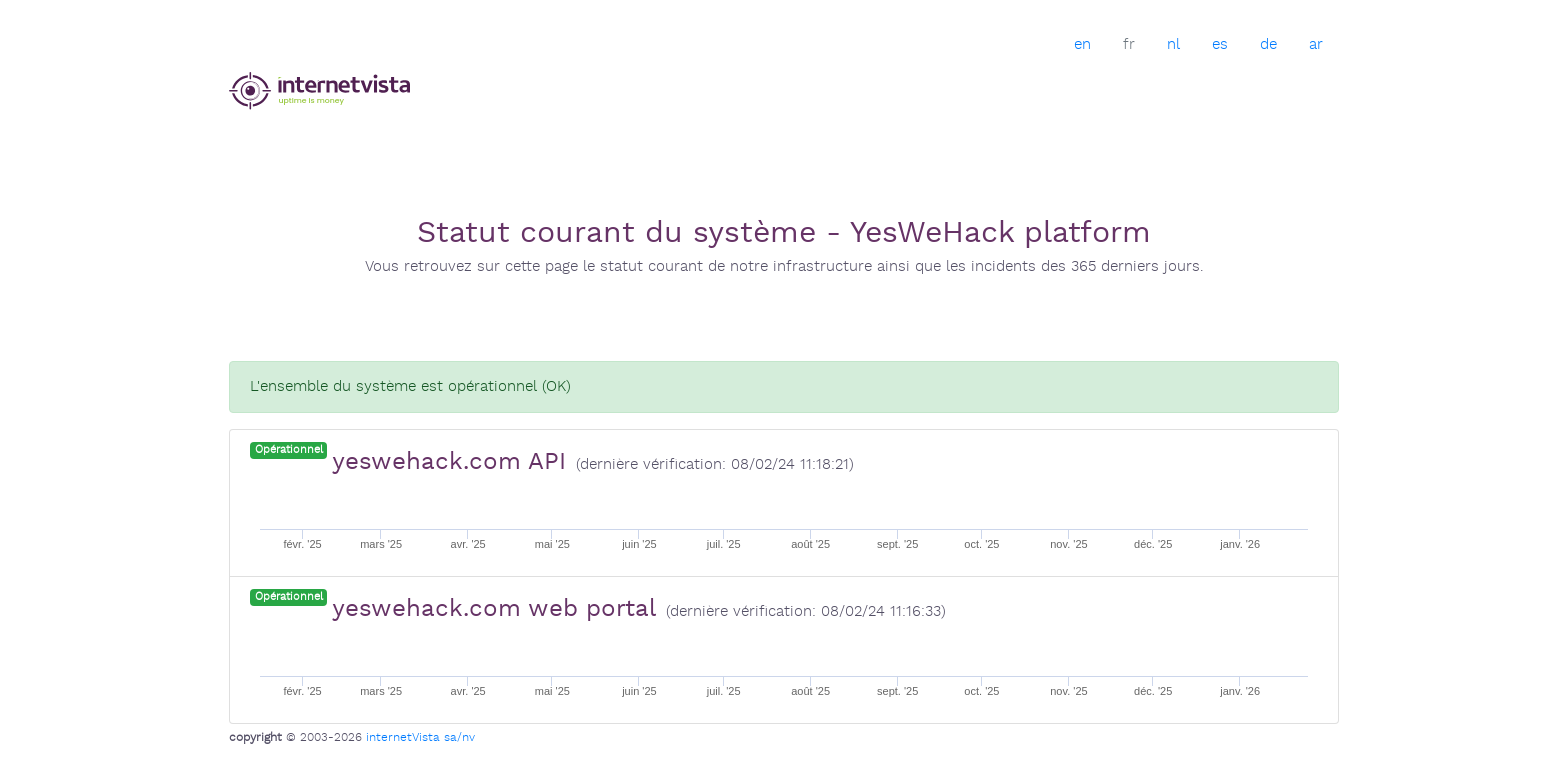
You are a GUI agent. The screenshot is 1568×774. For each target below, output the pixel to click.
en (1082, 44)
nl (1173, 44)
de (1268, 44)
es (1220, 44)
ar (1316, 44)
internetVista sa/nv (420, 737)
